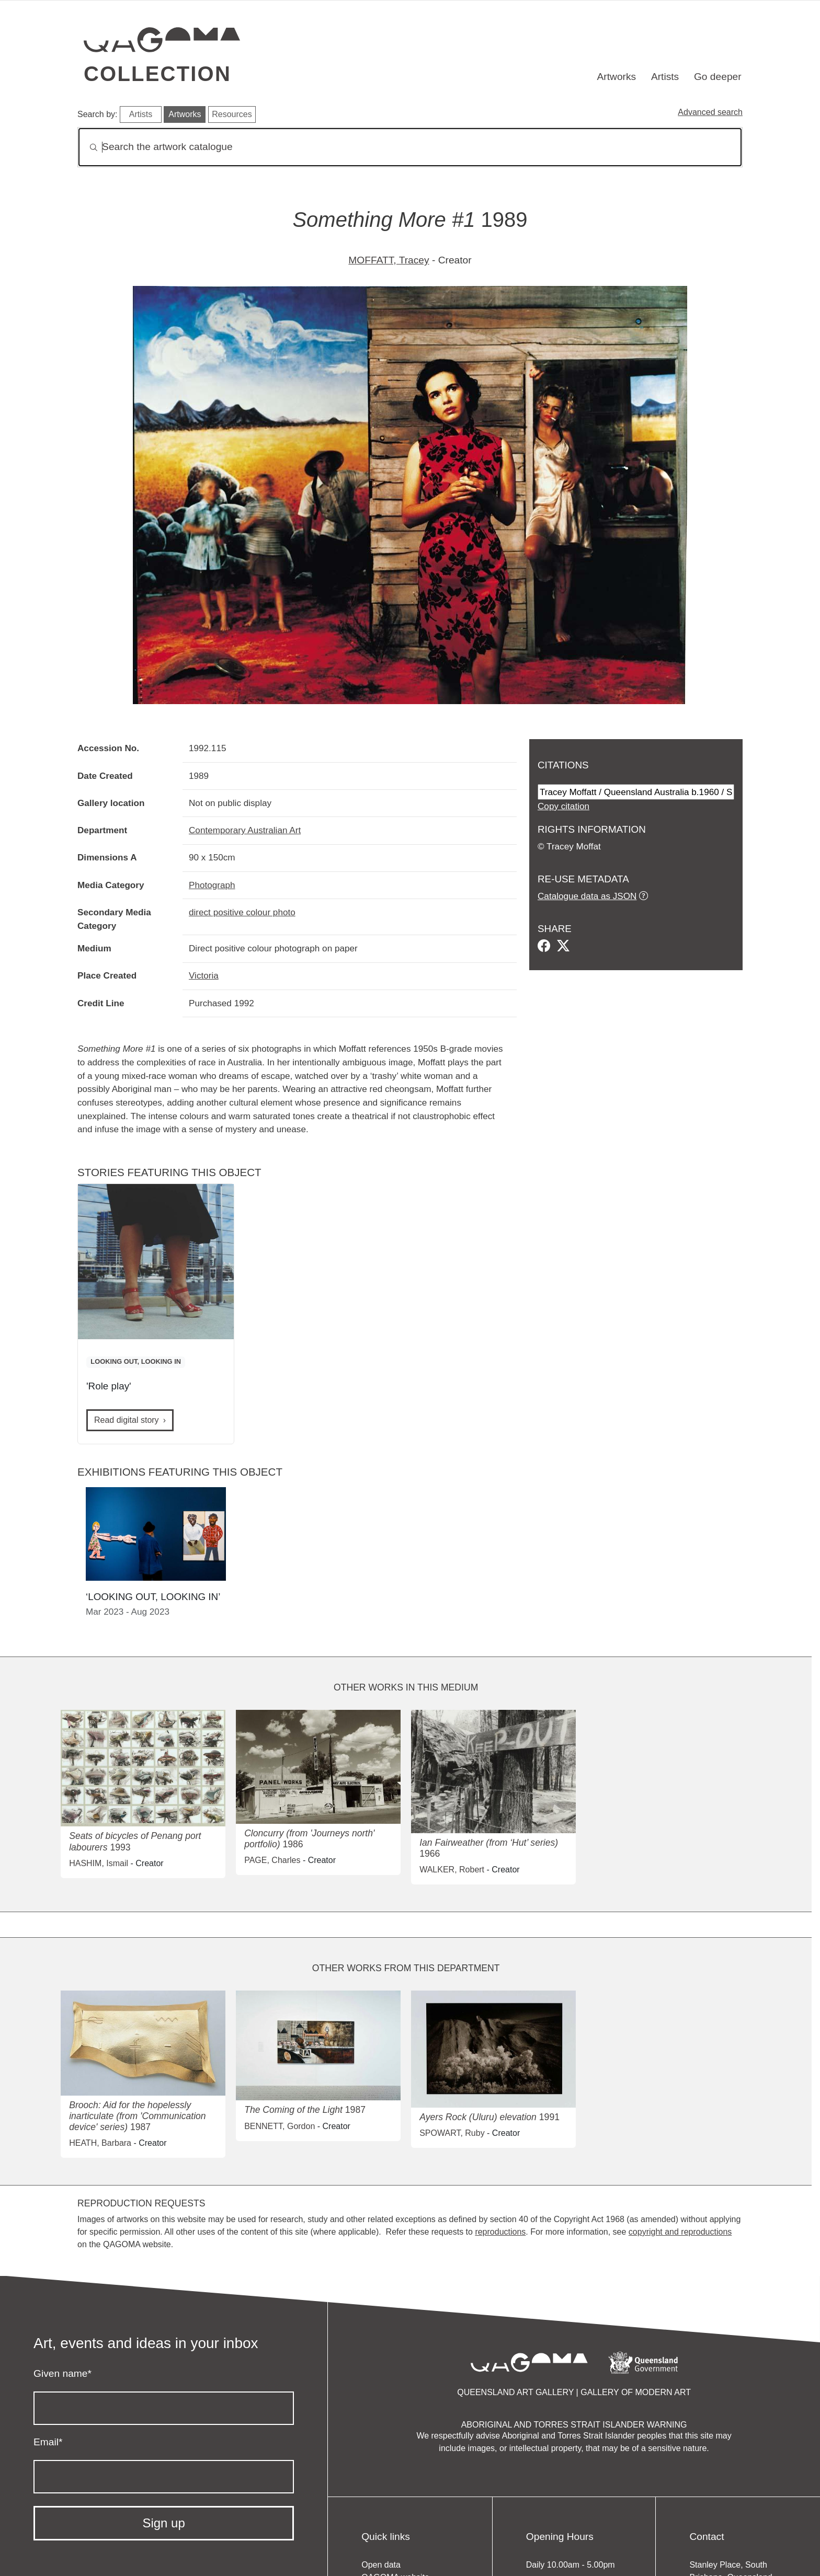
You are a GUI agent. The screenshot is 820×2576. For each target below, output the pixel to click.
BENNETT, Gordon (279, 2126)
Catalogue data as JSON (587, 896)
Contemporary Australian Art (245, 830)
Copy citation (563, 806)
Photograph (212, 885)
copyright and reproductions (680, 2231)
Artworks (616, 76)
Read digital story (126, 1420)
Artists (665, 76)
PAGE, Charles (272, 1860)
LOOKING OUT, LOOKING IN (135, 1361)
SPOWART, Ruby (451, 2133)
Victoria (204, 975)
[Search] (410, 147)
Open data (381, 2564)
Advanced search (710, 112)
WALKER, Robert (451, 1869)
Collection (157, 73)
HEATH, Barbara (100, 2142)
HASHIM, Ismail (98, 1863)
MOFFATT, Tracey (388, 260)
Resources (232, 114)
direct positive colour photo (242, 912)
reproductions (500, 2231)
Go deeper (718, 76)
